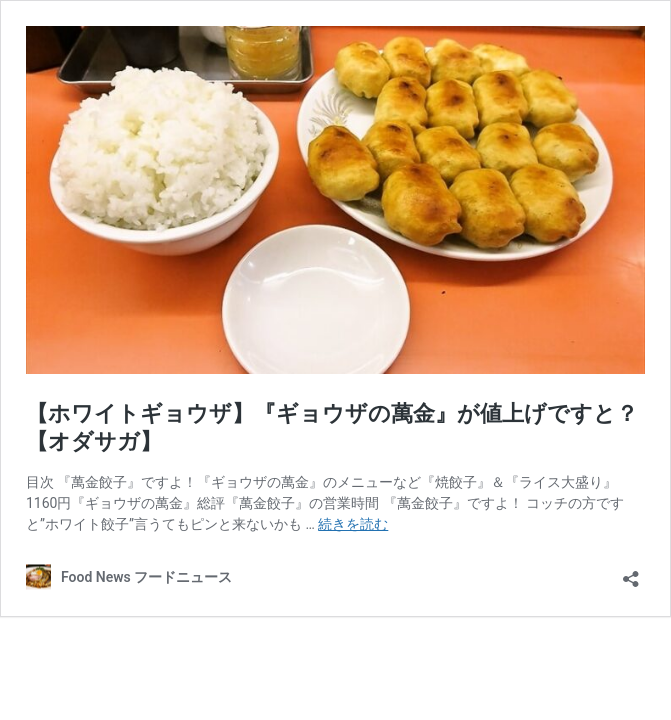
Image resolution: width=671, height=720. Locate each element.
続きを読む (353, 524)
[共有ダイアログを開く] (631, 572)
